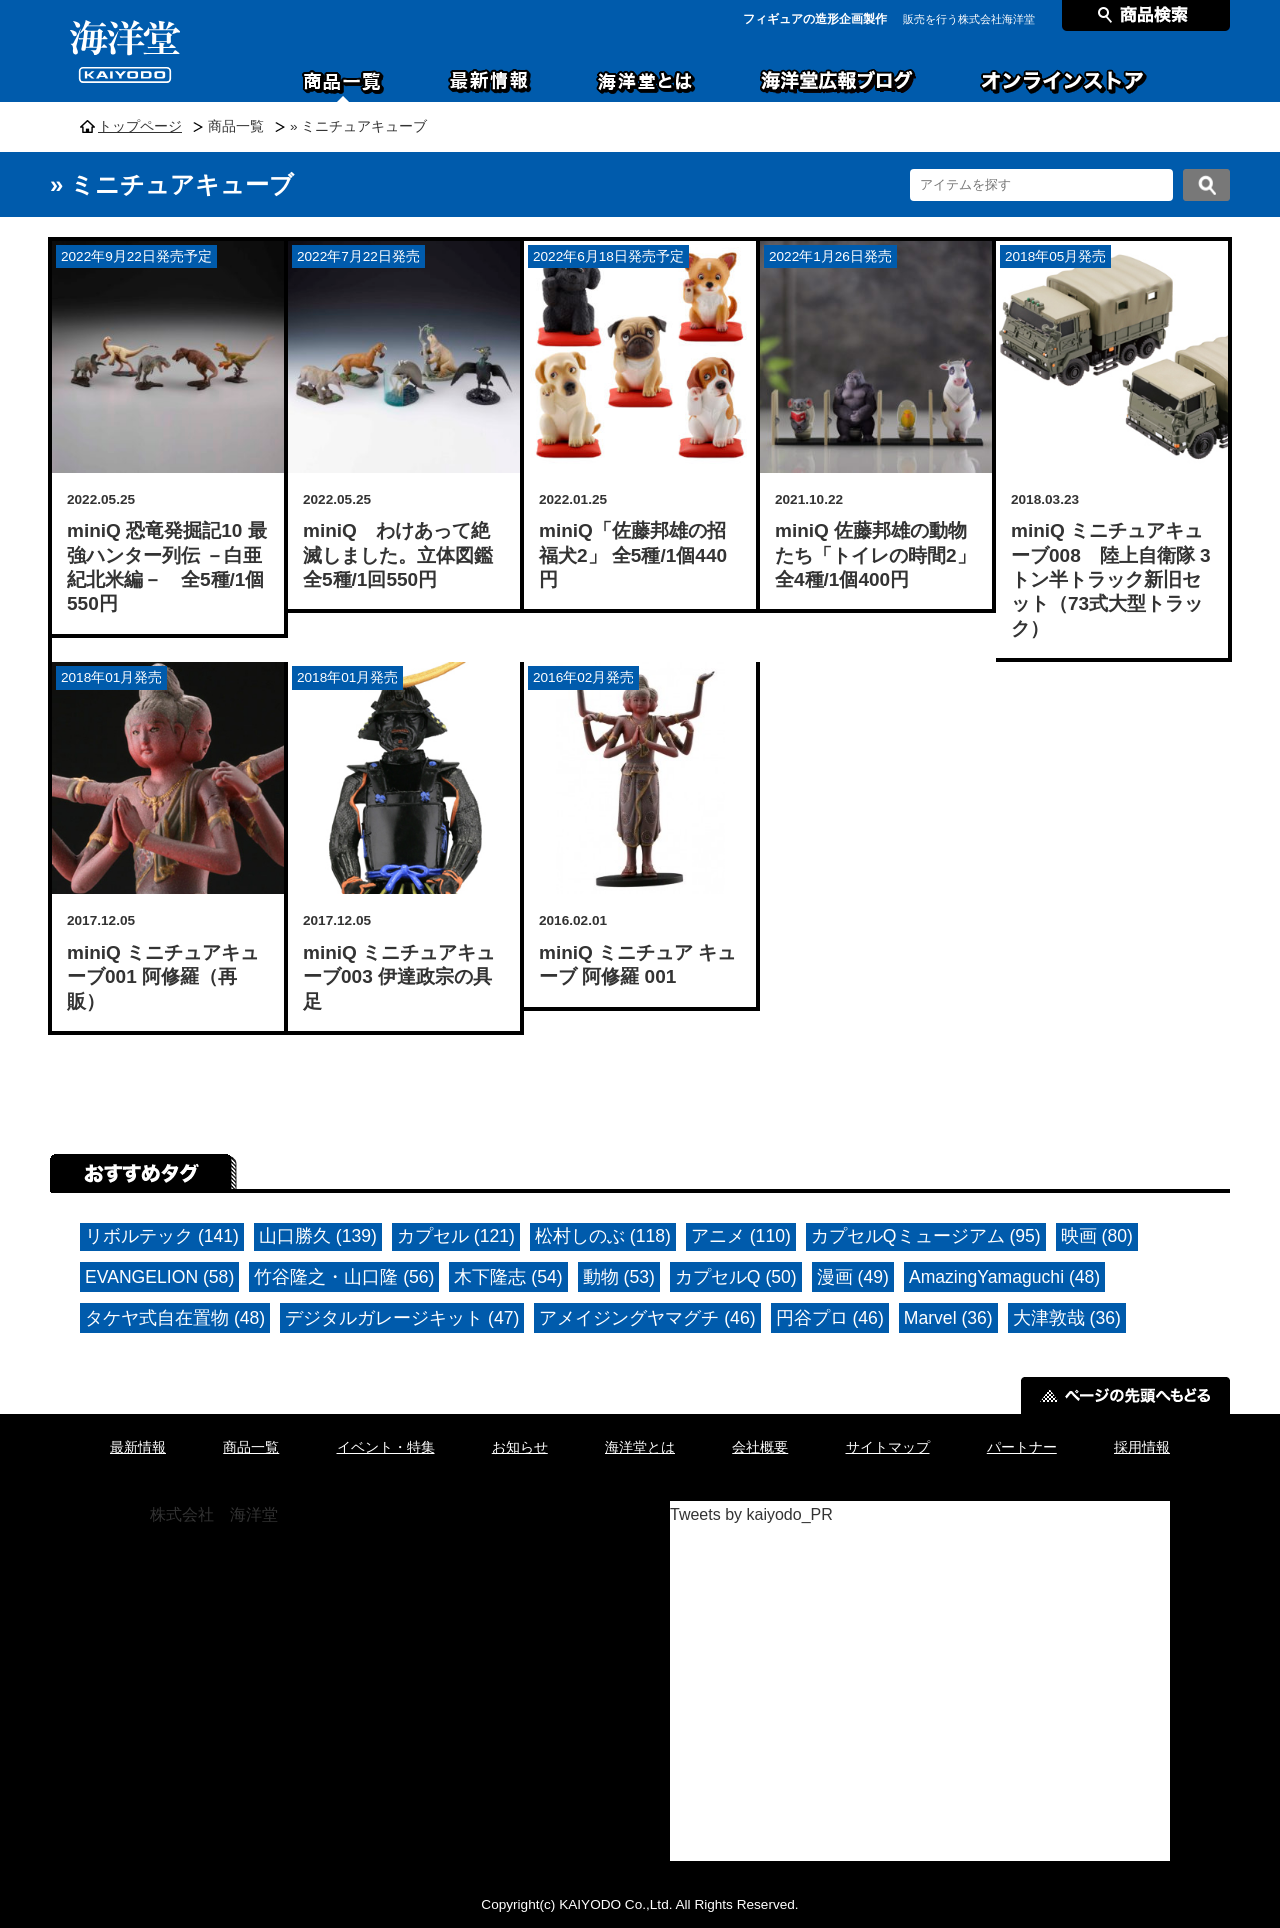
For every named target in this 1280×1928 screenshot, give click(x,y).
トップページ (140, 126)
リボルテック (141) (162, 1236)
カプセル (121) (456, 1236)
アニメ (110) (741, 1236)
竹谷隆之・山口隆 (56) (344, 1277)
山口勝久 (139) (318, 1236)
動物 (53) (619, 1277)
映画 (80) (1097, 1236)
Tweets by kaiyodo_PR (751, 1514)
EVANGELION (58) (159, 1277)
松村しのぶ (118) (603, 1236)
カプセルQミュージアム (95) (926, 1236)
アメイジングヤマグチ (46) (647, 1318)
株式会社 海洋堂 (214, 1514)
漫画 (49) (853, 1277)
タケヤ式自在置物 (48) (175, 1318)
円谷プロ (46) (830, 1318)
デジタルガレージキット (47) (402, 1318)
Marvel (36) (948, 1318)
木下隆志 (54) (508, 1277)
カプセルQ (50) (736, 1277)
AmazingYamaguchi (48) (1004, 1277)
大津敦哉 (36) (1067, 1318)
